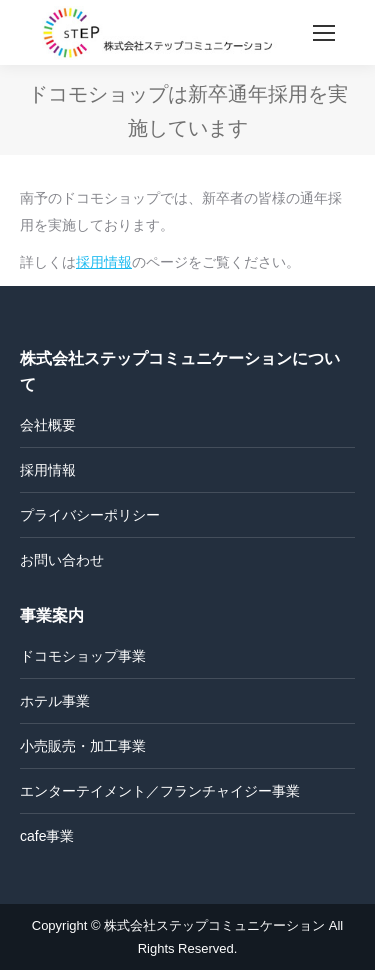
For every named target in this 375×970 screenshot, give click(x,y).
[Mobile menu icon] (324, 33)
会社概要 (48, 425)
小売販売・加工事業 (83, 746)
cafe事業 (47, 836)
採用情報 (104, 262)
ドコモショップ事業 (83, 656)
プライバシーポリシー (90, 515)
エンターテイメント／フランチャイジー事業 (160, 791)
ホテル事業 (55, 701)
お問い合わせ (62, 560)
